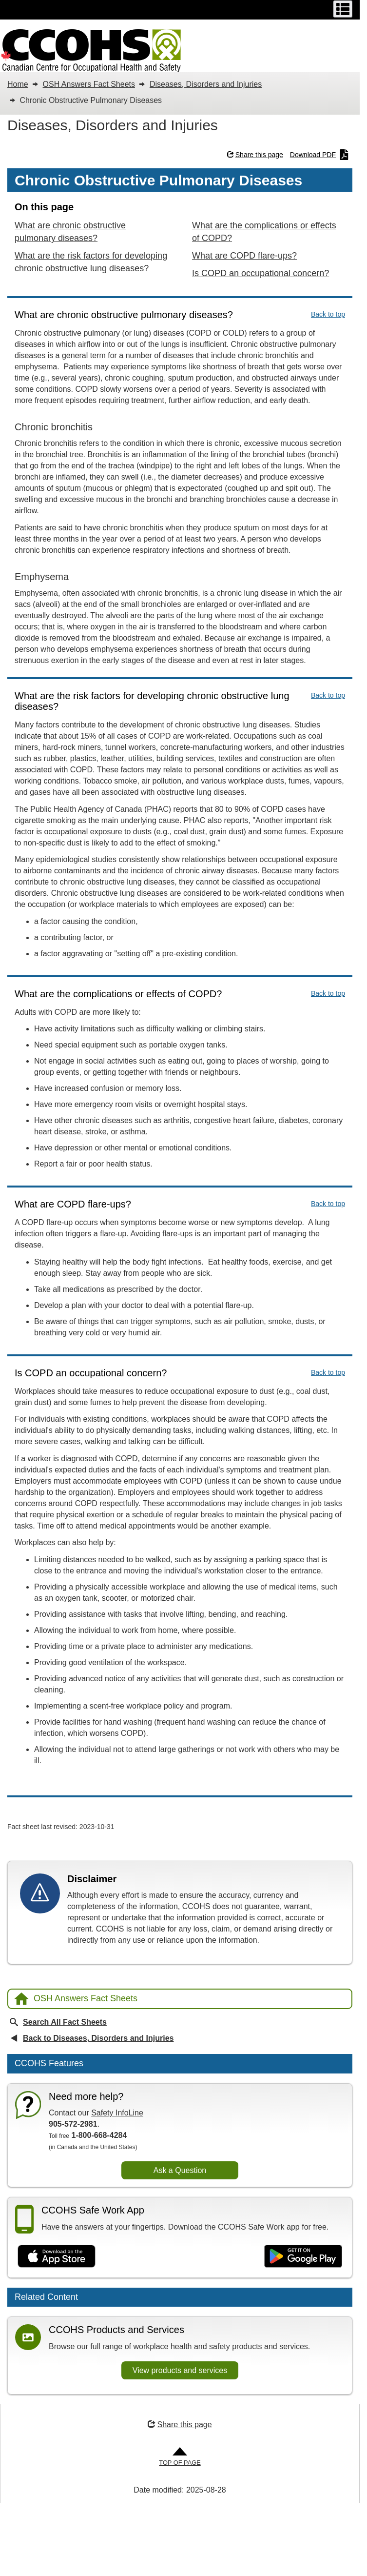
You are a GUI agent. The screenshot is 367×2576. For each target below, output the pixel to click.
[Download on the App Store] (56, 2256)
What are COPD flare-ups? (244, 256)
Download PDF (319, 154)
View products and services (180, 2370)
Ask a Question (180, 2170)
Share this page (255, 155)
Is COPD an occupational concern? (260, 273)
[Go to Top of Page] (179, 2457)
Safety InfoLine (117, 2113)
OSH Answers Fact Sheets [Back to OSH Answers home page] (75, 1998)
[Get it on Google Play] (303, 2256)
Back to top (328, 314)
